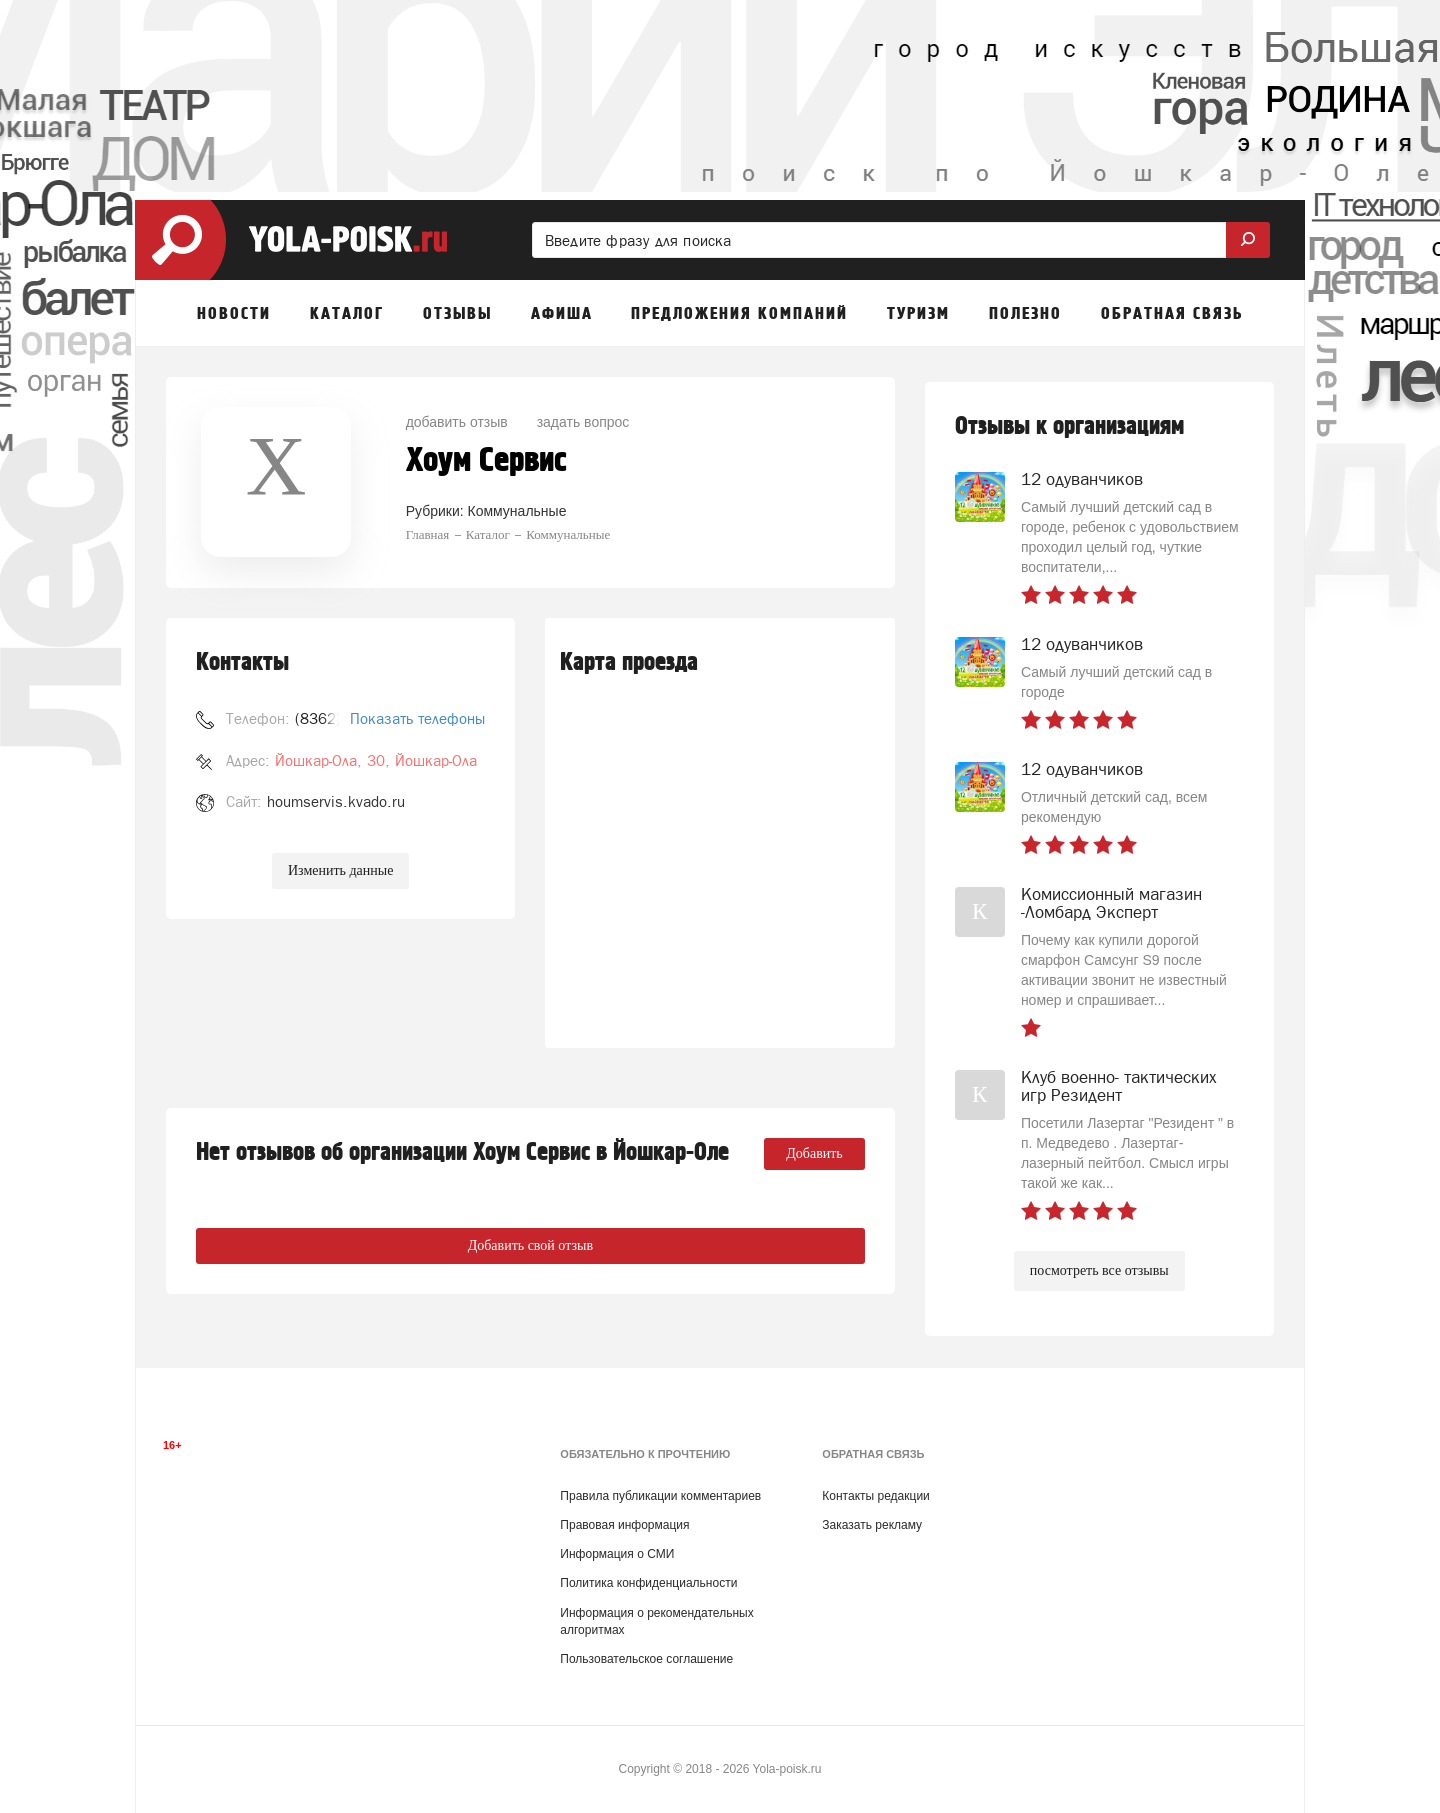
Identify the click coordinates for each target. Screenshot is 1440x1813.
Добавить (814, 1153)
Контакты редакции (875, 1496)
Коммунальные (517, 511)
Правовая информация (624, 1525)
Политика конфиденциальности (648, 1583)
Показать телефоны (417, 718)
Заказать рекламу (872, 1525)
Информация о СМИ (617, 1554)
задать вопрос (583, 422)
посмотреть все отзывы (1099, 1270)
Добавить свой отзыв (530, 1245)
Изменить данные (340, 870)
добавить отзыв (457, 422)
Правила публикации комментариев (660, 1496)
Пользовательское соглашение (646, 1659)
